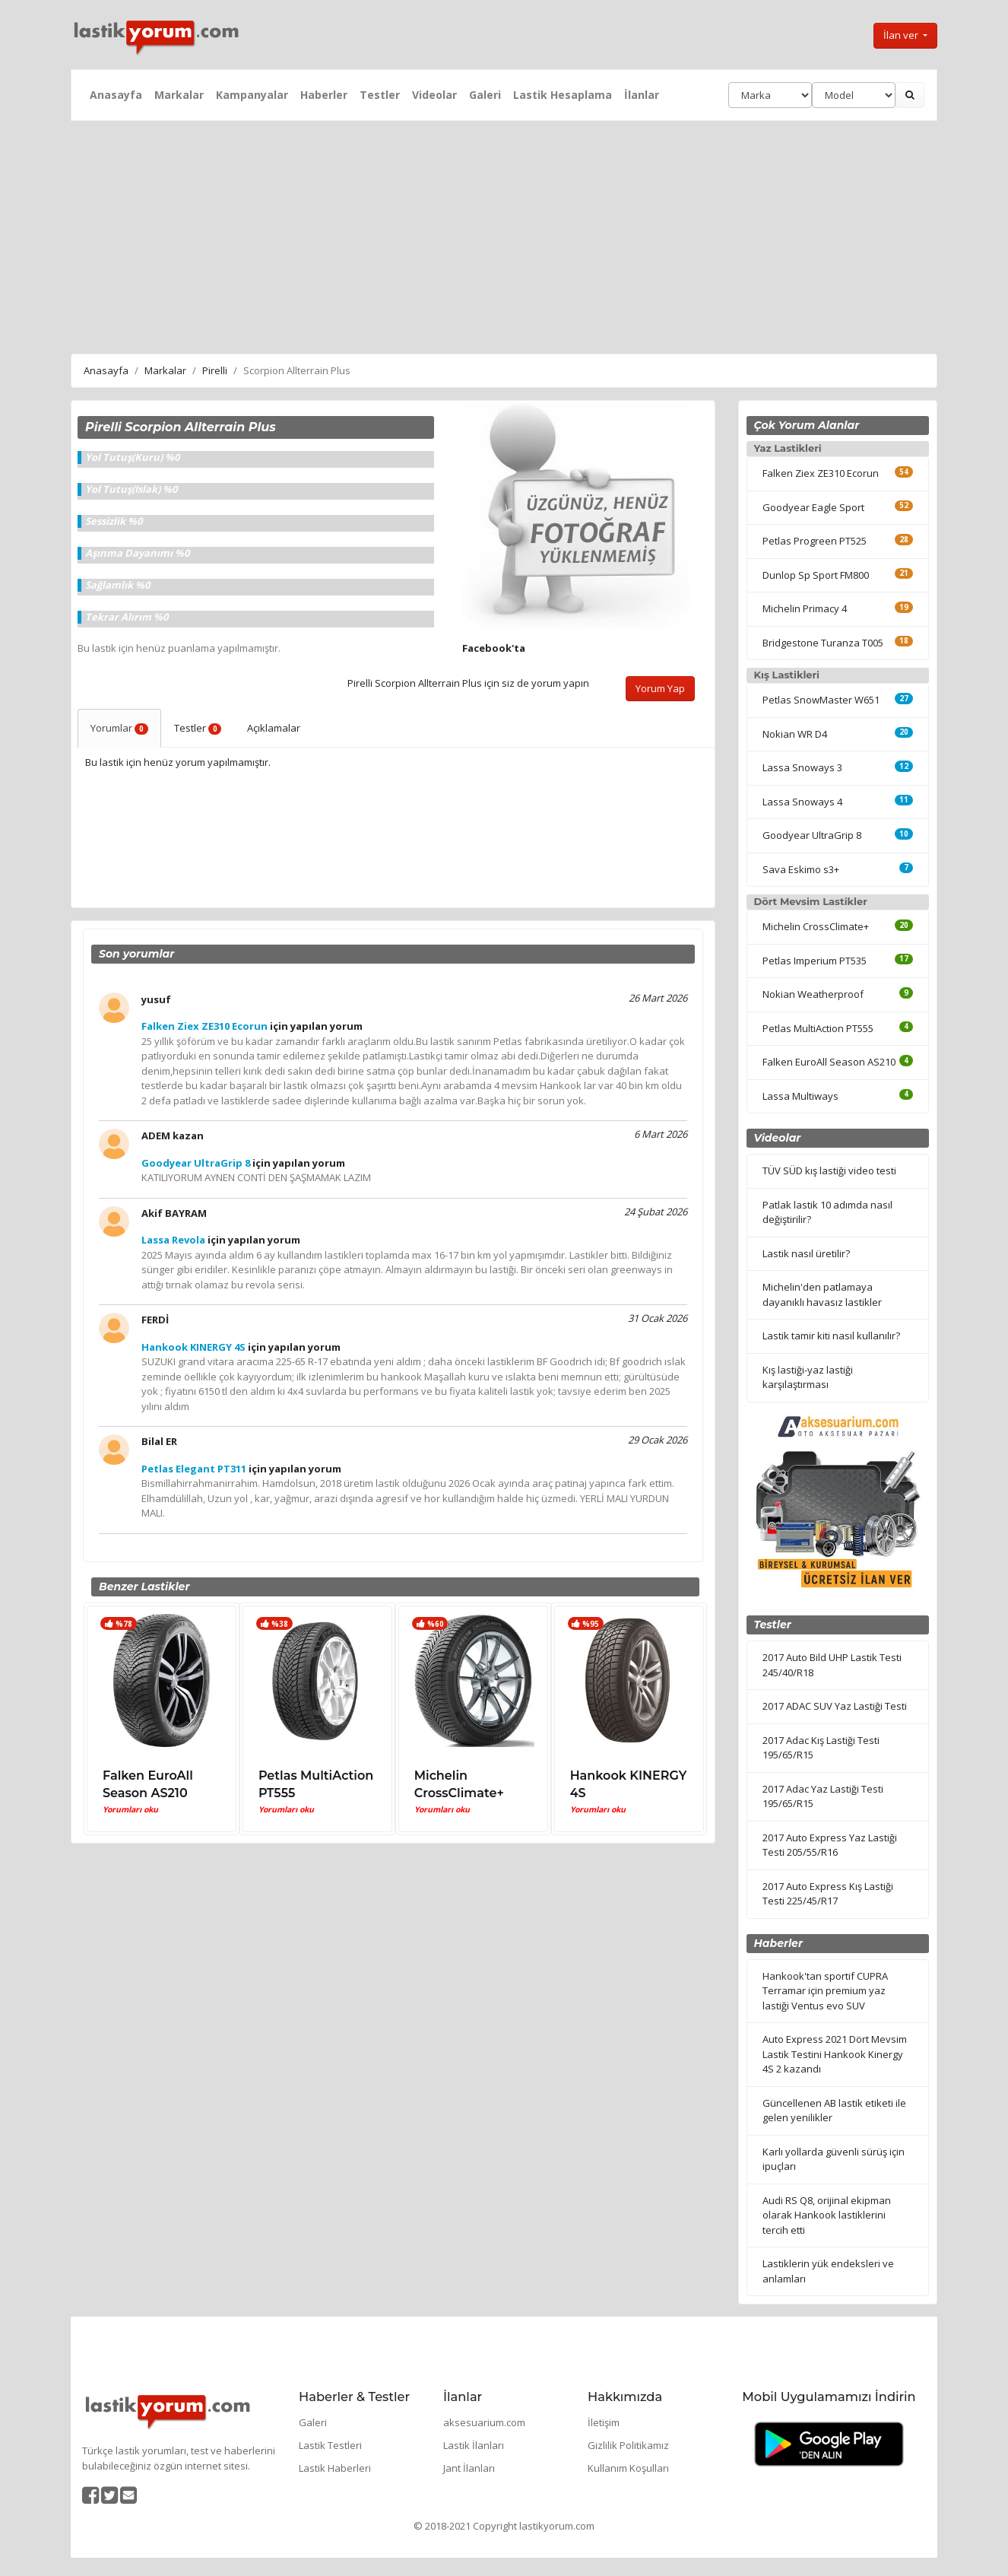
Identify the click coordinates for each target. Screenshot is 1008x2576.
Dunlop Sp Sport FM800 (815, 575)
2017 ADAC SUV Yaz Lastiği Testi (834, 1706)
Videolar (434, 94)
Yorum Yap (660, 688)
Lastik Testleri (330, 2445)
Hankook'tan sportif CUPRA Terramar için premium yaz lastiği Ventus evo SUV (825, 1990)
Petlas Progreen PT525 (814, 541)
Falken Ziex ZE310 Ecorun (820, 473)
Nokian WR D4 (794, 734)
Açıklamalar (273, 728)
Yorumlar (119, 728)
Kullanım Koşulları (628, 2468)
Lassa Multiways (800, 1096)
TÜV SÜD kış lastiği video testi (829, 1170)
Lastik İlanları (473, 2445)
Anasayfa (116, 94)
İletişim (604, 2422)
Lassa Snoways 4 (802, 801)
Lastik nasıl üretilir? (806, 1253)
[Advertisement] (504, 235)
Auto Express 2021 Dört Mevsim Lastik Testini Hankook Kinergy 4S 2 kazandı (834, 2054)
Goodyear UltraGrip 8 (811, 835)
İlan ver (902, 35)
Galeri (485, 94)
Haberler (323, 94)
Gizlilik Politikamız (628, 2445)
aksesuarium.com (484, 2422)
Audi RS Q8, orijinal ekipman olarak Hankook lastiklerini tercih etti (826, 2215)
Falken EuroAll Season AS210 (828, 1062)
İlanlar (641, 94)
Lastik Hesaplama (562, 94)
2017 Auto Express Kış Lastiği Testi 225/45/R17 (827, 1893)
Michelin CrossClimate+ (815, 926)
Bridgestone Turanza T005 (822, 643)
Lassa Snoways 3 (802, 767)
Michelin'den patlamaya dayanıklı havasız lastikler (822, 1294)
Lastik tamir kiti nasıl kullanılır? (831, 1335)
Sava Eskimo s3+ (800, 869)
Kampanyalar (252, 94)
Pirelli (214, 370)
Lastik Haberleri (335, 2468)
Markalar (179, 94)
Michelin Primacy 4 (804, 608)
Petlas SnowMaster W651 (821, 700)
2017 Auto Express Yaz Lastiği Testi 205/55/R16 (829, 1845)
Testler (380, 94)
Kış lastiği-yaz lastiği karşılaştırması (807, 1377)
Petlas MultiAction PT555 (817, 1028)
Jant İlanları (469, 2468)
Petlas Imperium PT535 (814, 960)
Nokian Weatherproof (813, 994)
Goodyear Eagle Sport (813, 507)
